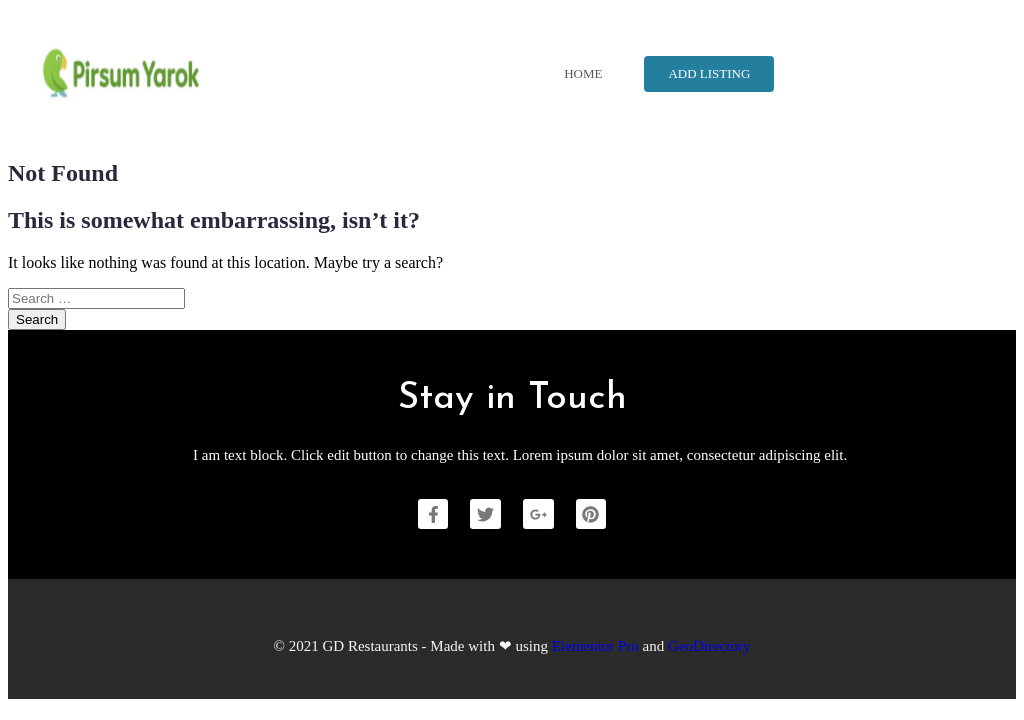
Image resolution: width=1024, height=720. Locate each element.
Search (37, 319)
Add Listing (709, 73)
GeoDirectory (709, 646)
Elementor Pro (595, 646)
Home (583, 73)
